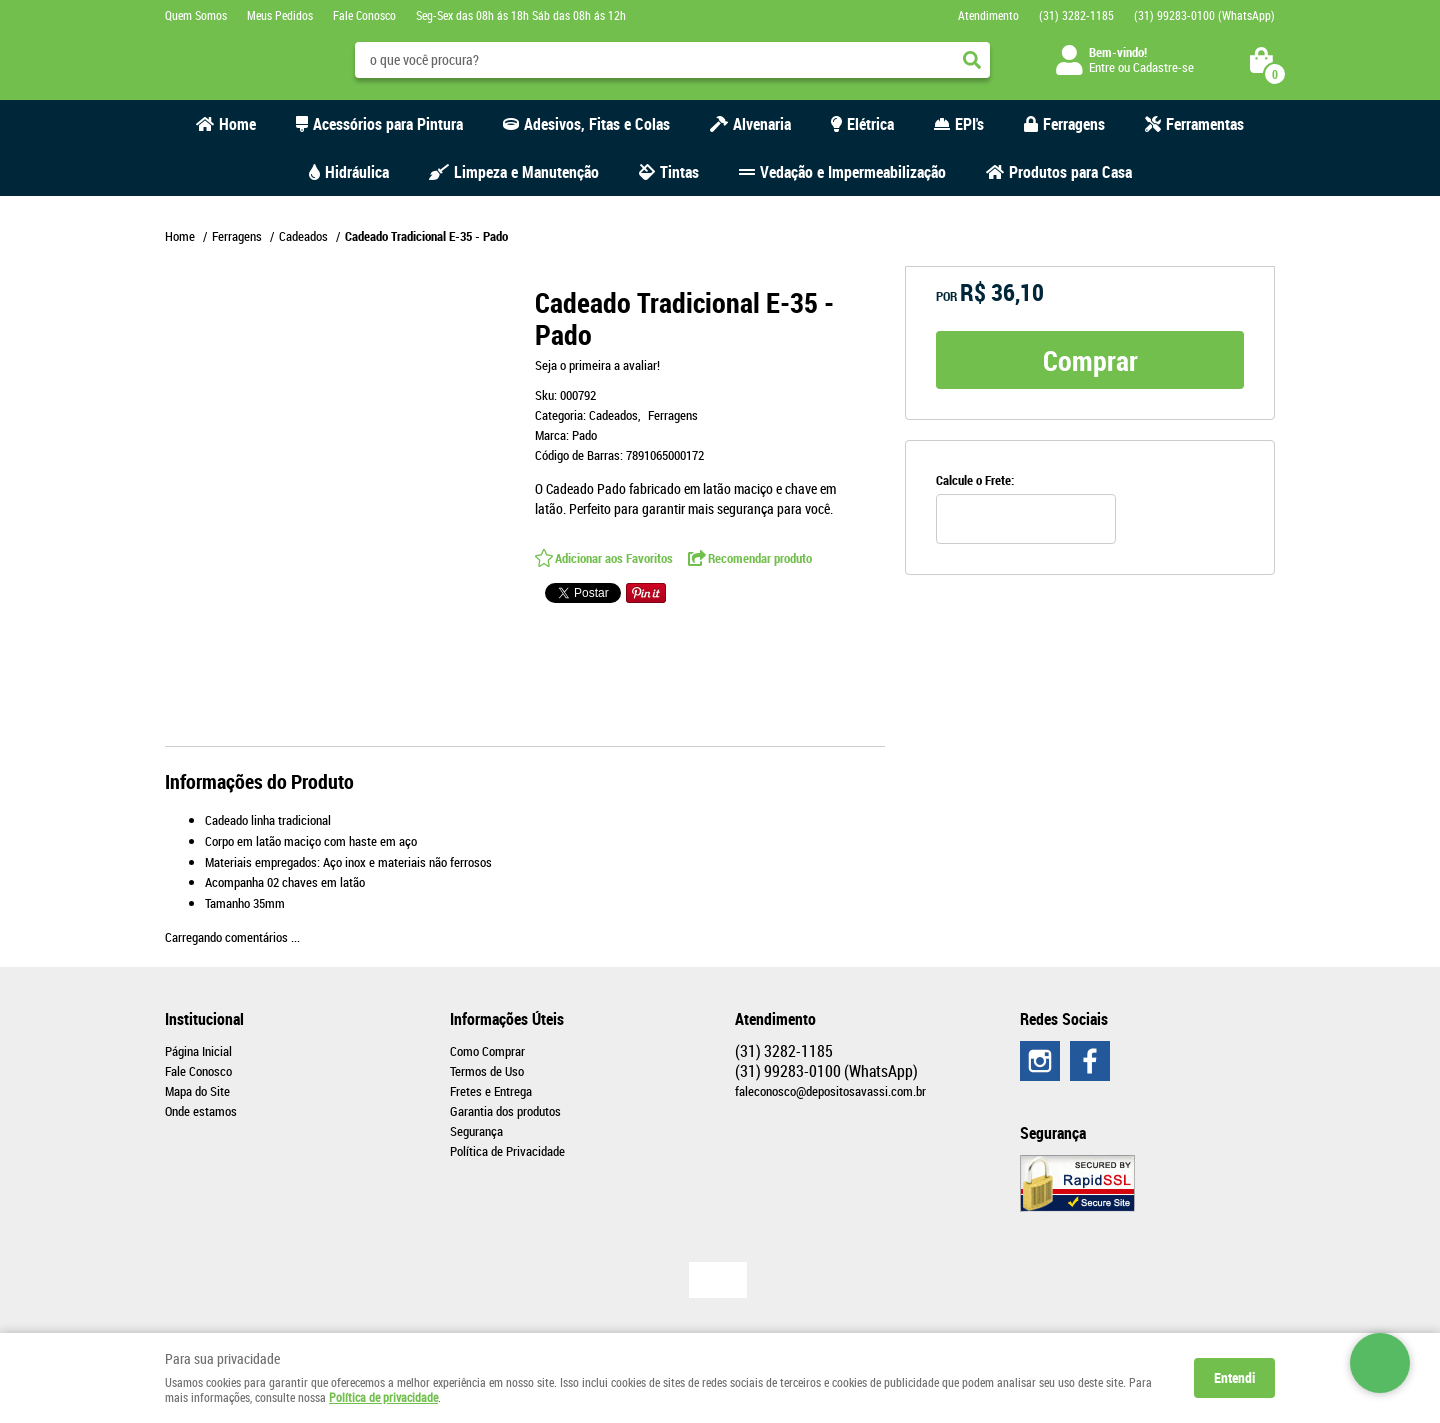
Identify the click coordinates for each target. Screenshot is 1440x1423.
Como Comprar (487, 1051)
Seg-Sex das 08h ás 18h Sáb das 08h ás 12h (521, 15)
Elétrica (870, 124)
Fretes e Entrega (491, 1091)
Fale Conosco (364, 15)
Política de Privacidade (507, 1151)
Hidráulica (357, 172)
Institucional (204, 1019)
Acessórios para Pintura (388, 124)
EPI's (969, 124)
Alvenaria (762, 124)
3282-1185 (1076, 15)
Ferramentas (1205, 124)
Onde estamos (201, 1111)
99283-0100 (1204, 15)
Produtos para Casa (1070, 172)
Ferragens (1074, 124)
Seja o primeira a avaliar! (597, 365)
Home (237, 124)
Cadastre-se (1163, 67)
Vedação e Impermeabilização (853, 172)
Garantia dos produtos (505, 1111)
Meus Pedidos (280, 15)
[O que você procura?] (972, 60)
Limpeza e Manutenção (526, 172)
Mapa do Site (197, 1091)
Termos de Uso (487, 1071)
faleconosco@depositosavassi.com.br (830, 1091)
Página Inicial (198, 1051)
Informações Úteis (507, 1019)
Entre (1102, 67)
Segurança (476, 1131)
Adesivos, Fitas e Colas (597, 124)
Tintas (679, 172)
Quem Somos (196, 15)
